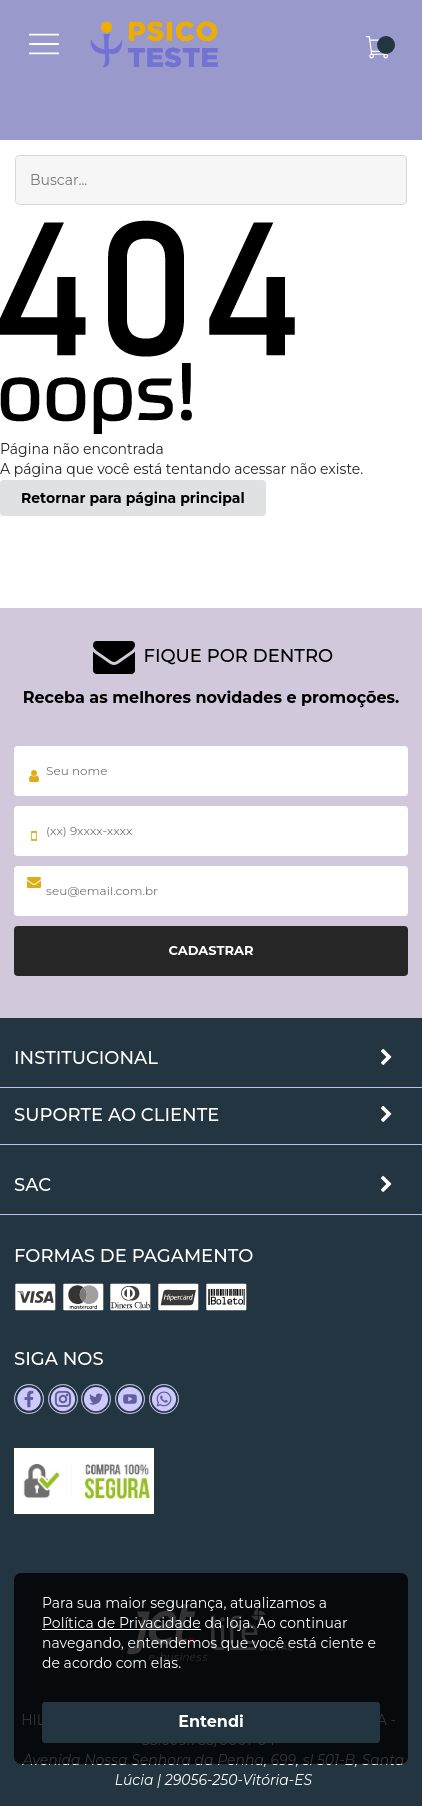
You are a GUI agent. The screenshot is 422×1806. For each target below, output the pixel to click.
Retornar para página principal (133, 498)
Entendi (211, 1721)
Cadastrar (210, 950)
